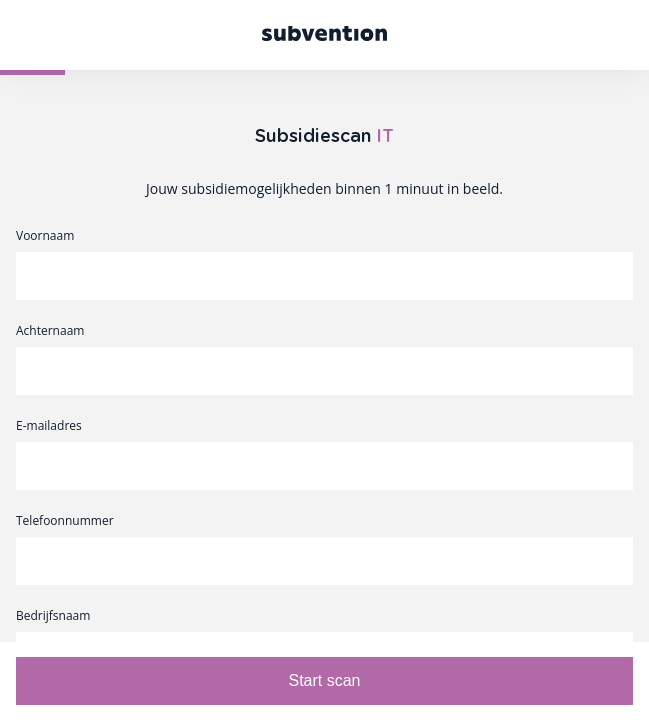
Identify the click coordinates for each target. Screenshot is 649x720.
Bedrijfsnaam (53, 616)
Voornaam (45, 236)
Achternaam (50, 331)
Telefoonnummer (65, 521)
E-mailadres (49, 426)
